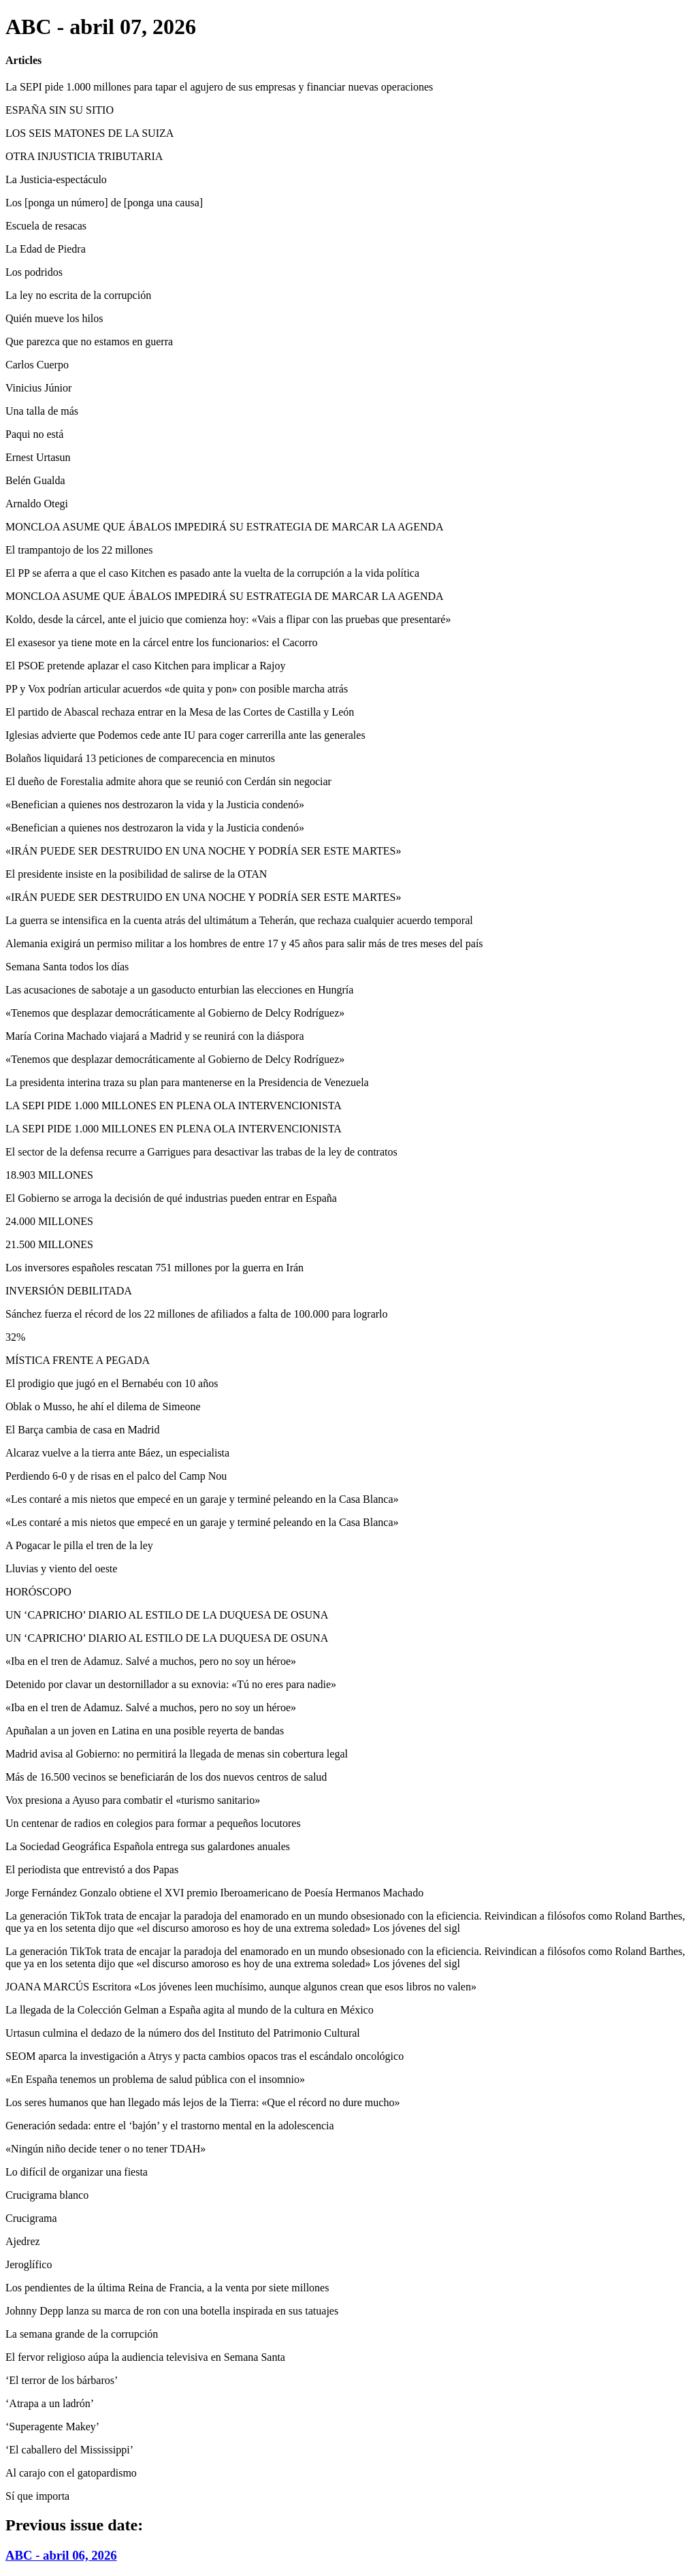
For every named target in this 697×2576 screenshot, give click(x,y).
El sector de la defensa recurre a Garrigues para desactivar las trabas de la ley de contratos (201, 1152)
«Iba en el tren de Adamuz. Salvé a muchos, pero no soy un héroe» (150, 1661)
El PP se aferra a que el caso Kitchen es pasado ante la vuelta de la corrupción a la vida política (212, 573)
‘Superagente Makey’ (52, 2426)
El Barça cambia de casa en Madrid (82, 1429)
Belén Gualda (35, 480)
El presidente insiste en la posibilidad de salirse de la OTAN (136, 874)
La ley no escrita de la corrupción (78, 295)
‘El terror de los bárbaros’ (61, 2380)
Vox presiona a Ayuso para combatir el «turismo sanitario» (132, 1800)
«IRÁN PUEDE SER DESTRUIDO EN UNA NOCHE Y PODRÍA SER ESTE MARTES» (203, 851)
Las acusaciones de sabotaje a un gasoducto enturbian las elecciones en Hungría (179, 990)
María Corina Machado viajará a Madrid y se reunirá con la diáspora (154, 1036)
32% (15, 1337)
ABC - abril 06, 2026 (61, 2555)
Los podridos (34, 272)
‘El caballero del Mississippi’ (69, 2449)
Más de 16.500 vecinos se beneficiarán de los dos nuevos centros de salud (166, 1777)
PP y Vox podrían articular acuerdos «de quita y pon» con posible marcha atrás (176, 689)
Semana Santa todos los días (67, 966)
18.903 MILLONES (49, 1175)
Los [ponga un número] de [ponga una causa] (104, 202)
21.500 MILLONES (49, 1244)
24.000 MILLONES (49, 1221)
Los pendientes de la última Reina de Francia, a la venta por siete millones (167, 2287)
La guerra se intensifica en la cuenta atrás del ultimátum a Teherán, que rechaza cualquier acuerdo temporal (239, 920)
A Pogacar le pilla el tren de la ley (79, 1545)
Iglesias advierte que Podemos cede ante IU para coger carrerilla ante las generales (185, 735)
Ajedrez (22, 2241)
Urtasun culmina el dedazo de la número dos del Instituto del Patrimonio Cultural (182, 2033)
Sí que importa (37, 2496)
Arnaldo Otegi (36, 503)
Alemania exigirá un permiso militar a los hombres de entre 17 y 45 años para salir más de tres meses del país (244, 943)
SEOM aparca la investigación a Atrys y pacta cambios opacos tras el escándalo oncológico (204, 2056)
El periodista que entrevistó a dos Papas (91, 1869)
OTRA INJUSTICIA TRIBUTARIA (84, 156)
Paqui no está (34, 434)
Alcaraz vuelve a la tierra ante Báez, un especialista (117, 1453)
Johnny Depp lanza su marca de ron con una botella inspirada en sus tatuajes (171, 2311)
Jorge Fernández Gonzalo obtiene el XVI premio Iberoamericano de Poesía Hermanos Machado (214, 1892)
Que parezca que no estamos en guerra (89, 341)
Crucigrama (31, 2218)
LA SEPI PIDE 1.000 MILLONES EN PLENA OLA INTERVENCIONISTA (173, 1105)
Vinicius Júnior (38, 388)
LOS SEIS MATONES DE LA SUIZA (89, 133)
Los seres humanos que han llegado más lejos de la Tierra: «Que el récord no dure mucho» (202, 2102)
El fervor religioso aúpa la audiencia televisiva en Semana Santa (145, 2357)
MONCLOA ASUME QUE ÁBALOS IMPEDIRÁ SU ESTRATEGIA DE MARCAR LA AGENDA (224, 526)
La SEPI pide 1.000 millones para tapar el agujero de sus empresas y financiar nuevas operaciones (219, 87)
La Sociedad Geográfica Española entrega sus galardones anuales (147, 1846)
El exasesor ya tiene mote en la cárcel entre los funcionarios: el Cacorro (161, 642)
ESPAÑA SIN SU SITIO (59, 110)
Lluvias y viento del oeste (61, 1568)
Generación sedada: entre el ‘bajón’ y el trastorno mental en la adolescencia (169, 2125)
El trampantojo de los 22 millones (78, 550)
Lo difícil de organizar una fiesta (76, 2172)
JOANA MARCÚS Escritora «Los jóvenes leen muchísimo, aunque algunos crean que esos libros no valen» (240, 1986)
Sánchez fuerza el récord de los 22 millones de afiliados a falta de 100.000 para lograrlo (196, 1314)
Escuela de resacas (45, 226)
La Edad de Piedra (45, 249)
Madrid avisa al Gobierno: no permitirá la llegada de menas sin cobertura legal (176, 1754)
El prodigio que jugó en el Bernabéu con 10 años (111, 1383)
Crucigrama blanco (46, 2195)
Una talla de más (41, 411)
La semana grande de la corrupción (81, 2334)
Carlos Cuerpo (37, 364)
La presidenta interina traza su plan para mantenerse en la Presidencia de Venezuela (187, 1082)
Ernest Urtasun (38, 457)
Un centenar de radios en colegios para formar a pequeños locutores (153, 1823)
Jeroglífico (28, 2264)
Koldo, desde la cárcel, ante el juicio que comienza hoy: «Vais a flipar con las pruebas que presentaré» (228, 619)
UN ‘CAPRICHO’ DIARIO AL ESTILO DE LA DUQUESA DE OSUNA (166, 1615)
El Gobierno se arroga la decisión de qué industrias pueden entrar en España (171, 1198)
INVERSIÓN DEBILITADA (68, 1291)
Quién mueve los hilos (54, 318)
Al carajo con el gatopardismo (71, 2473)
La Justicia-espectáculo (56, 179)
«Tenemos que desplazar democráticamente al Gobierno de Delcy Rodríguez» (174, 1013)
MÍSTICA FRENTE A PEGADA (77, 1360)
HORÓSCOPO (38, 1591)
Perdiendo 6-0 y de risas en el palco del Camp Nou (116, 1476)
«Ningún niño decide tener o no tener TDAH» (105, 2148)
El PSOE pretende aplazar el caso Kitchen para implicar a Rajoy (145, 665)
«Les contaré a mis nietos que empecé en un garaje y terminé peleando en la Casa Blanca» (202, 1499)
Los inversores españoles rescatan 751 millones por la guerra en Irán (154, 1267)
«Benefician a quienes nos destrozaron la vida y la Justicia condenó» (154, 804)
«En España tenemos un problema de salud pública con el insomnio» (155, 2079)
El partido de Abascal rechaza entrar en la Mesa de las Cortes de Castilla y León (179, 712)
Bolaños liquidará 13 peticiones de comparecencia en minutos (140, 758)
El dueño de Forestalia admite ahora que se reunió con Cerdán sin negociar (168, 781)
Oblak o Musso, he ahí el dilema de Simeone (103, 1406)
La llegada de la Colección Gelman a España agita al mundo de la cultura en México (189, 2010)
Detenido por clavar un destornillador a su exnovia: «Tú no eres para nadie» (170, 1684)
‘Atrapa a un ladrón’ (49, 2403)
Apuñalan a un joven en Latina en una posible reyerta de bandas (144, 1730)
